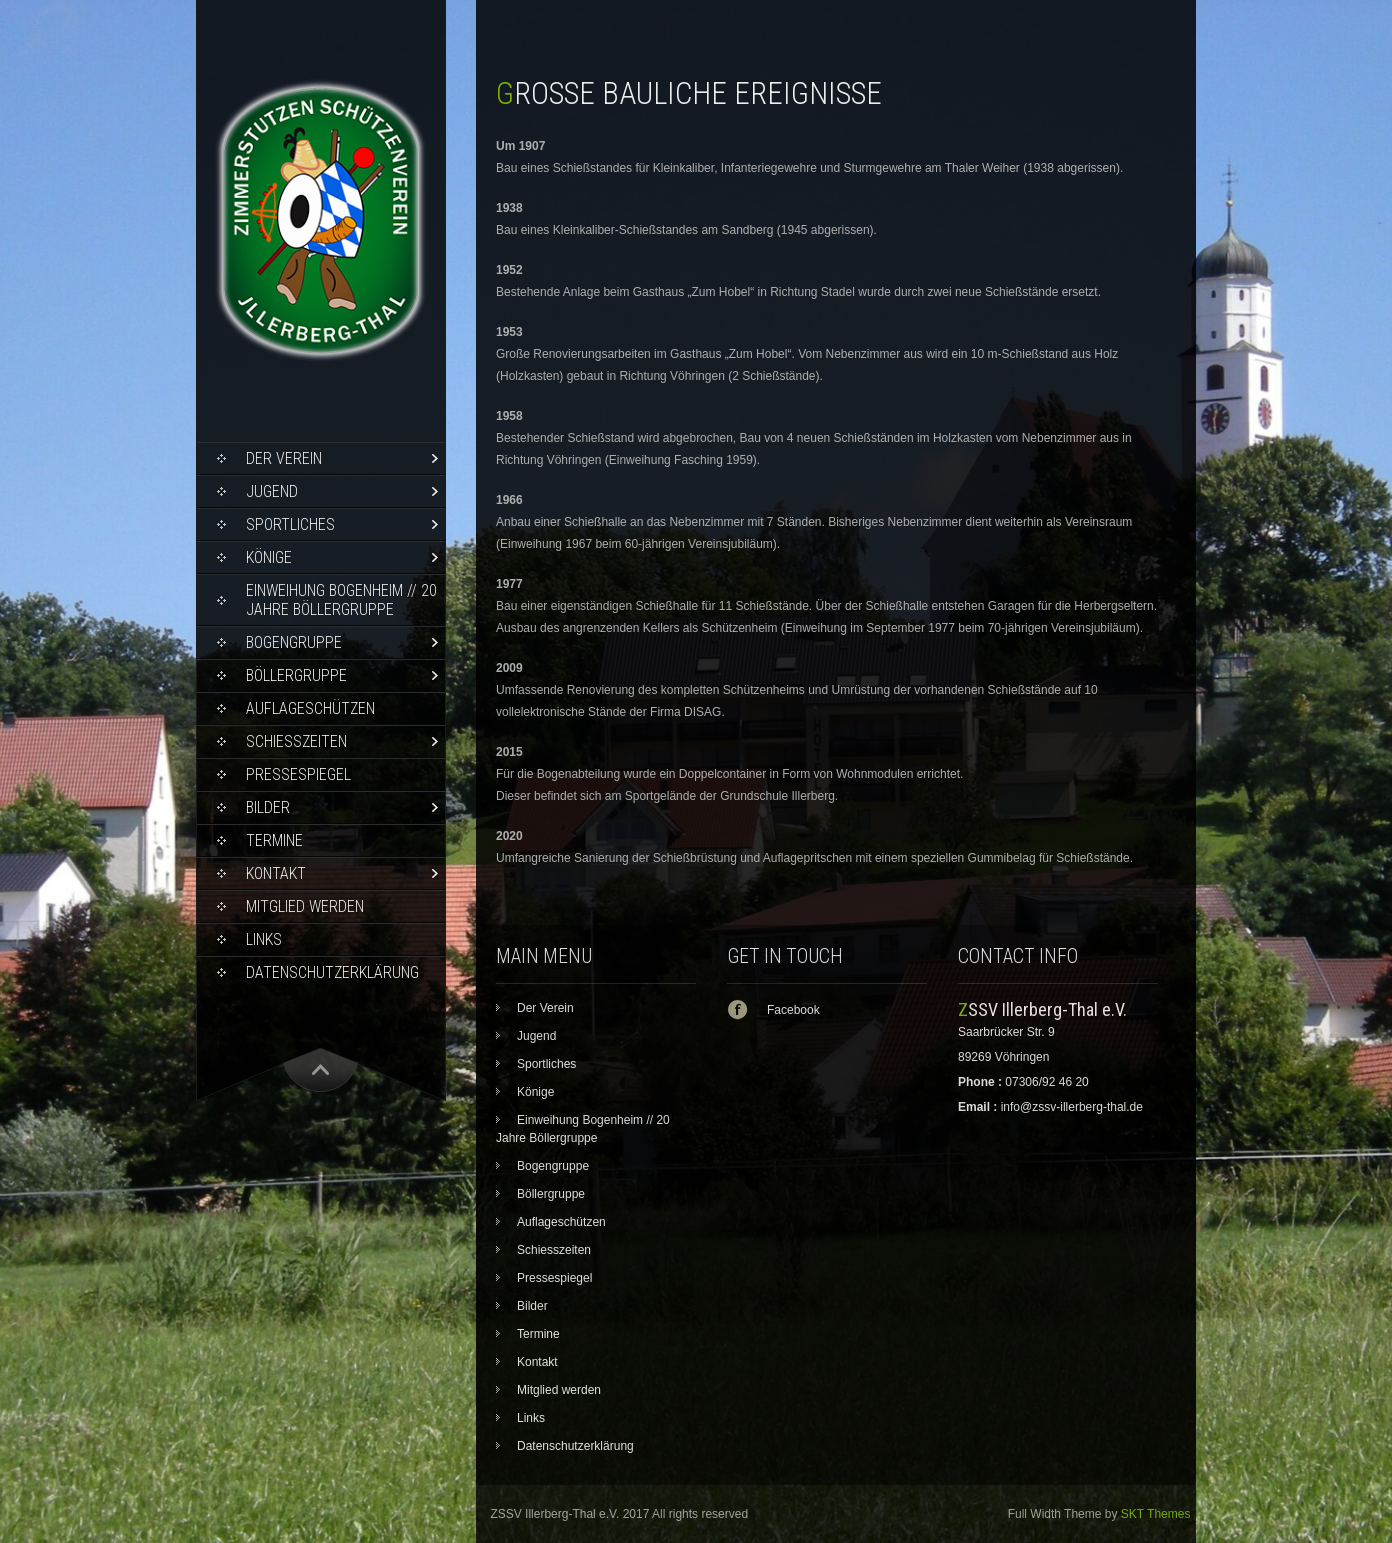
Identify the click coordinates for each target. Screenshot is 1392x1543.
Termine (274, 840)
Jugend (272, 491)
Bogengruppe (294, 642)
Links (264, 939)
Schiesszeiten (296, 741)
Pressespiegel (298, 774)
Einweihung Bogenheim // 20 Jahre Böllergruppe (341, 600)
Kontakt (276, 873)
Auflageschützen (310, 708)
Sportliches (290, 524)
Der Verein (284, 458)
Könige (269, 557)
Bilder (268, 807)
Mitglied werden (305, 906)
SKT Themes (1156, 1514)
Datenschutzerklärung (332, 972)
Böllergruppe (296, 675)
